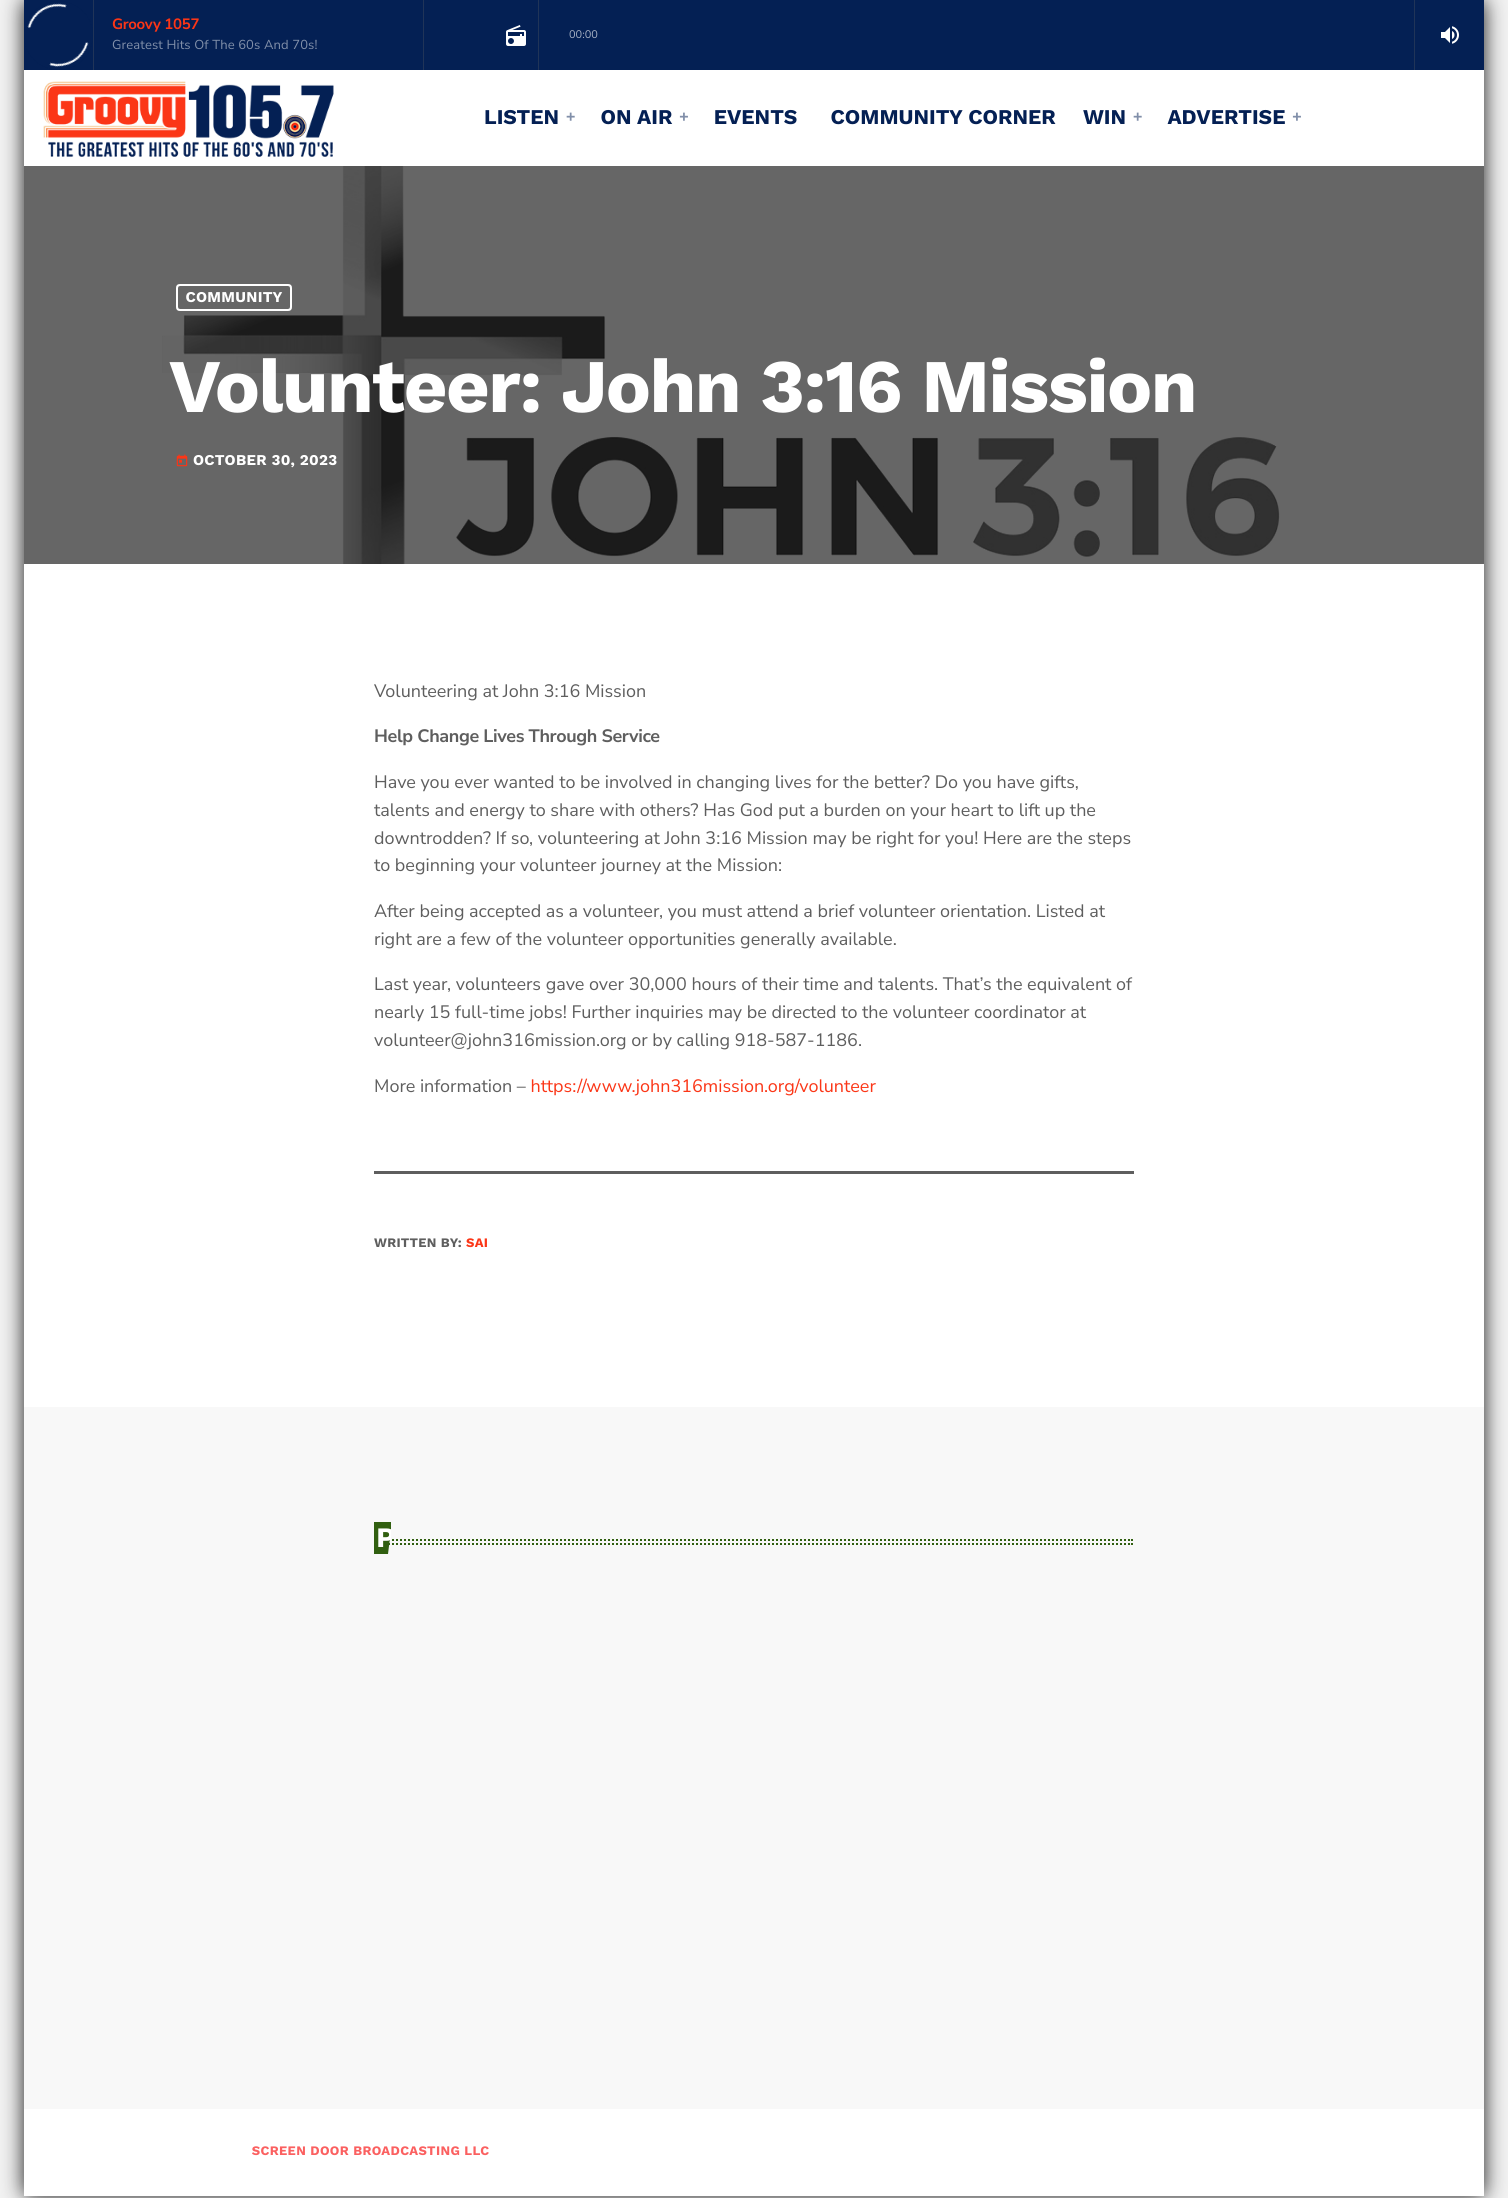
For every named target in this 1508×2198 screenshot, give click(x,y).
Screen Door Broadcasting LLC (371, 2153)
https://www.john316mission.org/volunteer (702, 1087)
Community (234, 297)
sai (477, 1243)
